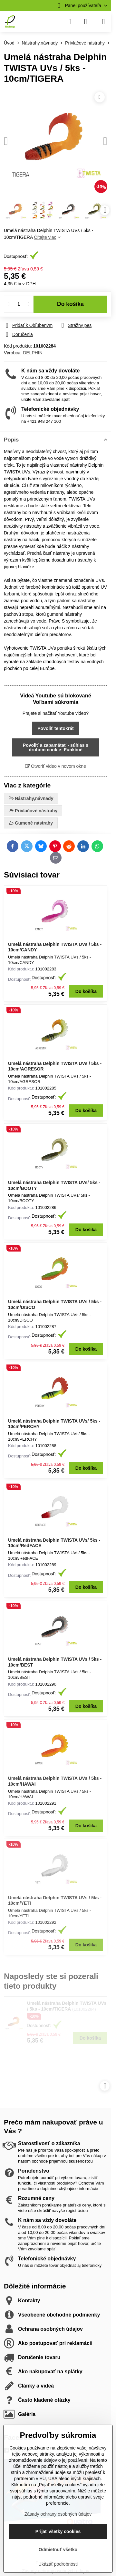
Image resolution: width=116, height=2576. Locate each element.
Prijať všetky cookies (58, 2531)
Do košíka (70, 304)
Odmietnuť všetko (58, 2549)
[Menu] (103, 21)
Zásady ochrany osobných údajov (58, 2514)
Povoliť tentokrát (55, 728)
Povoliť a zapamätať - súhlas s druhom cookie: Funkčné (55, 747)
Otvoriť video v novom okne (55, 766)
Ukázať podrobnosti (58, 2564)
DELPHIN (33, 352)
